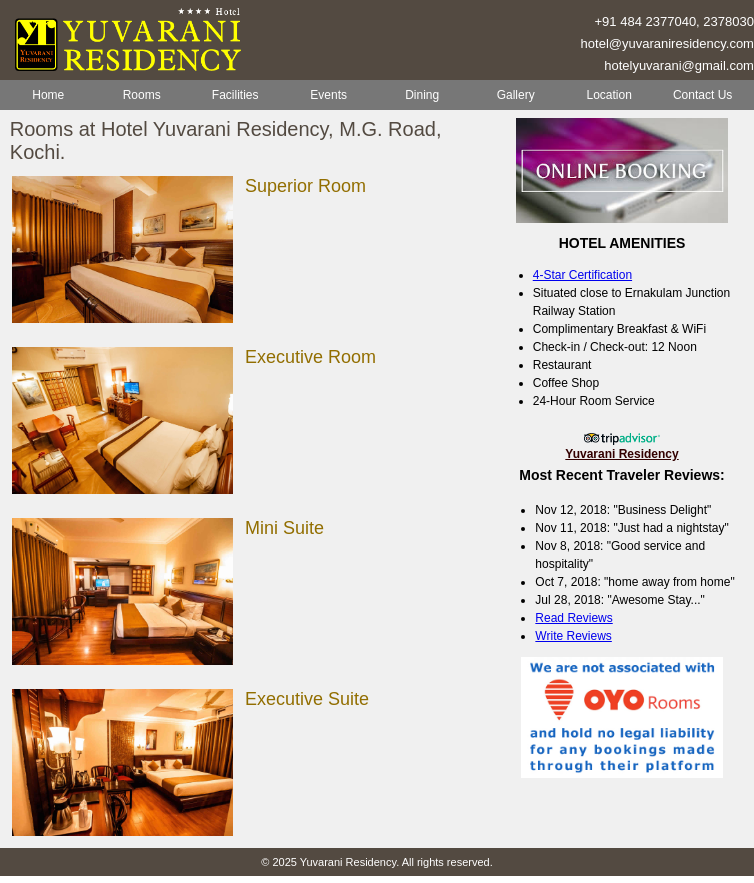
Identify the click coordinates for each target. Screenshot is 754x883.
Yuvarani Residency (621, 454)
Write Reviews (573, 636)
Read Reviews (573, 618)
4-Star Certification (582, 275)
